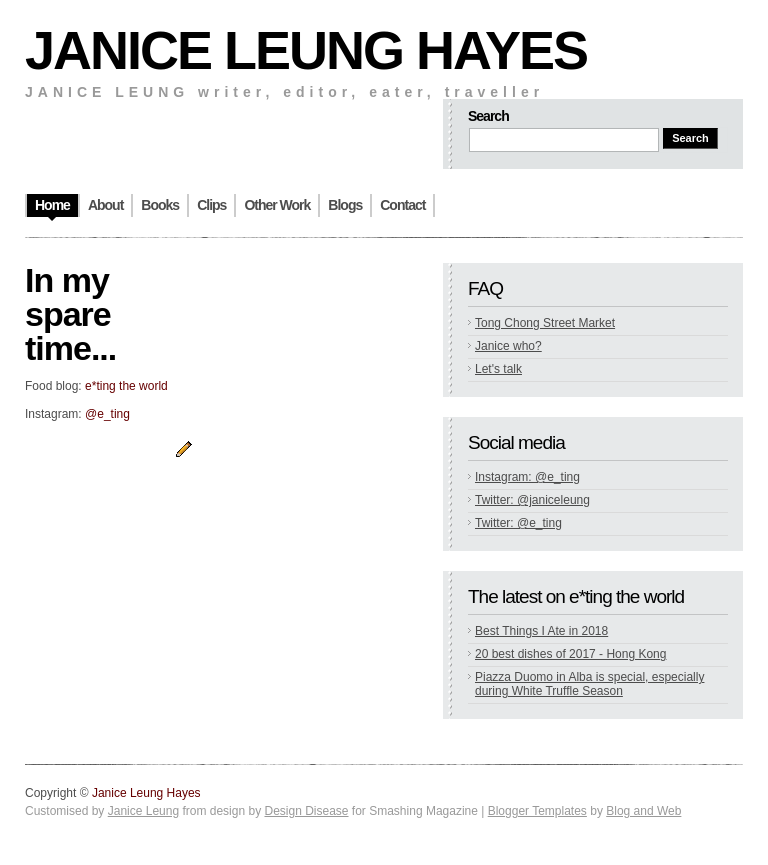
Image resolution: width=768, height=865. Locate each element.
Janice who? (508, 346)
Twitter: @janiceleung (532, 500)
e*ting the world (126, 386)
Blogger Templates (537, 811)
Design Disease (306, 811)
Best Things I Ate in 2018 (541, 631)
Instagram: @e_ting (527, 477)
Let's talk (498, 369)
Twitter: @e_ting (518, 523)
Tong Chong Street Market (545, 323)
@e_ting (107, 414)
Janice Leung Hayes (306, 50)
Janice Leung (143, 811)
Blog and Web (643, 811)
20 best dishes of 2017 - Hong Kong (570, 654)
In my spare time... (70, 314)
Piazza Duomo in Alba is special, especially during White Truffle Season (589, 684)
